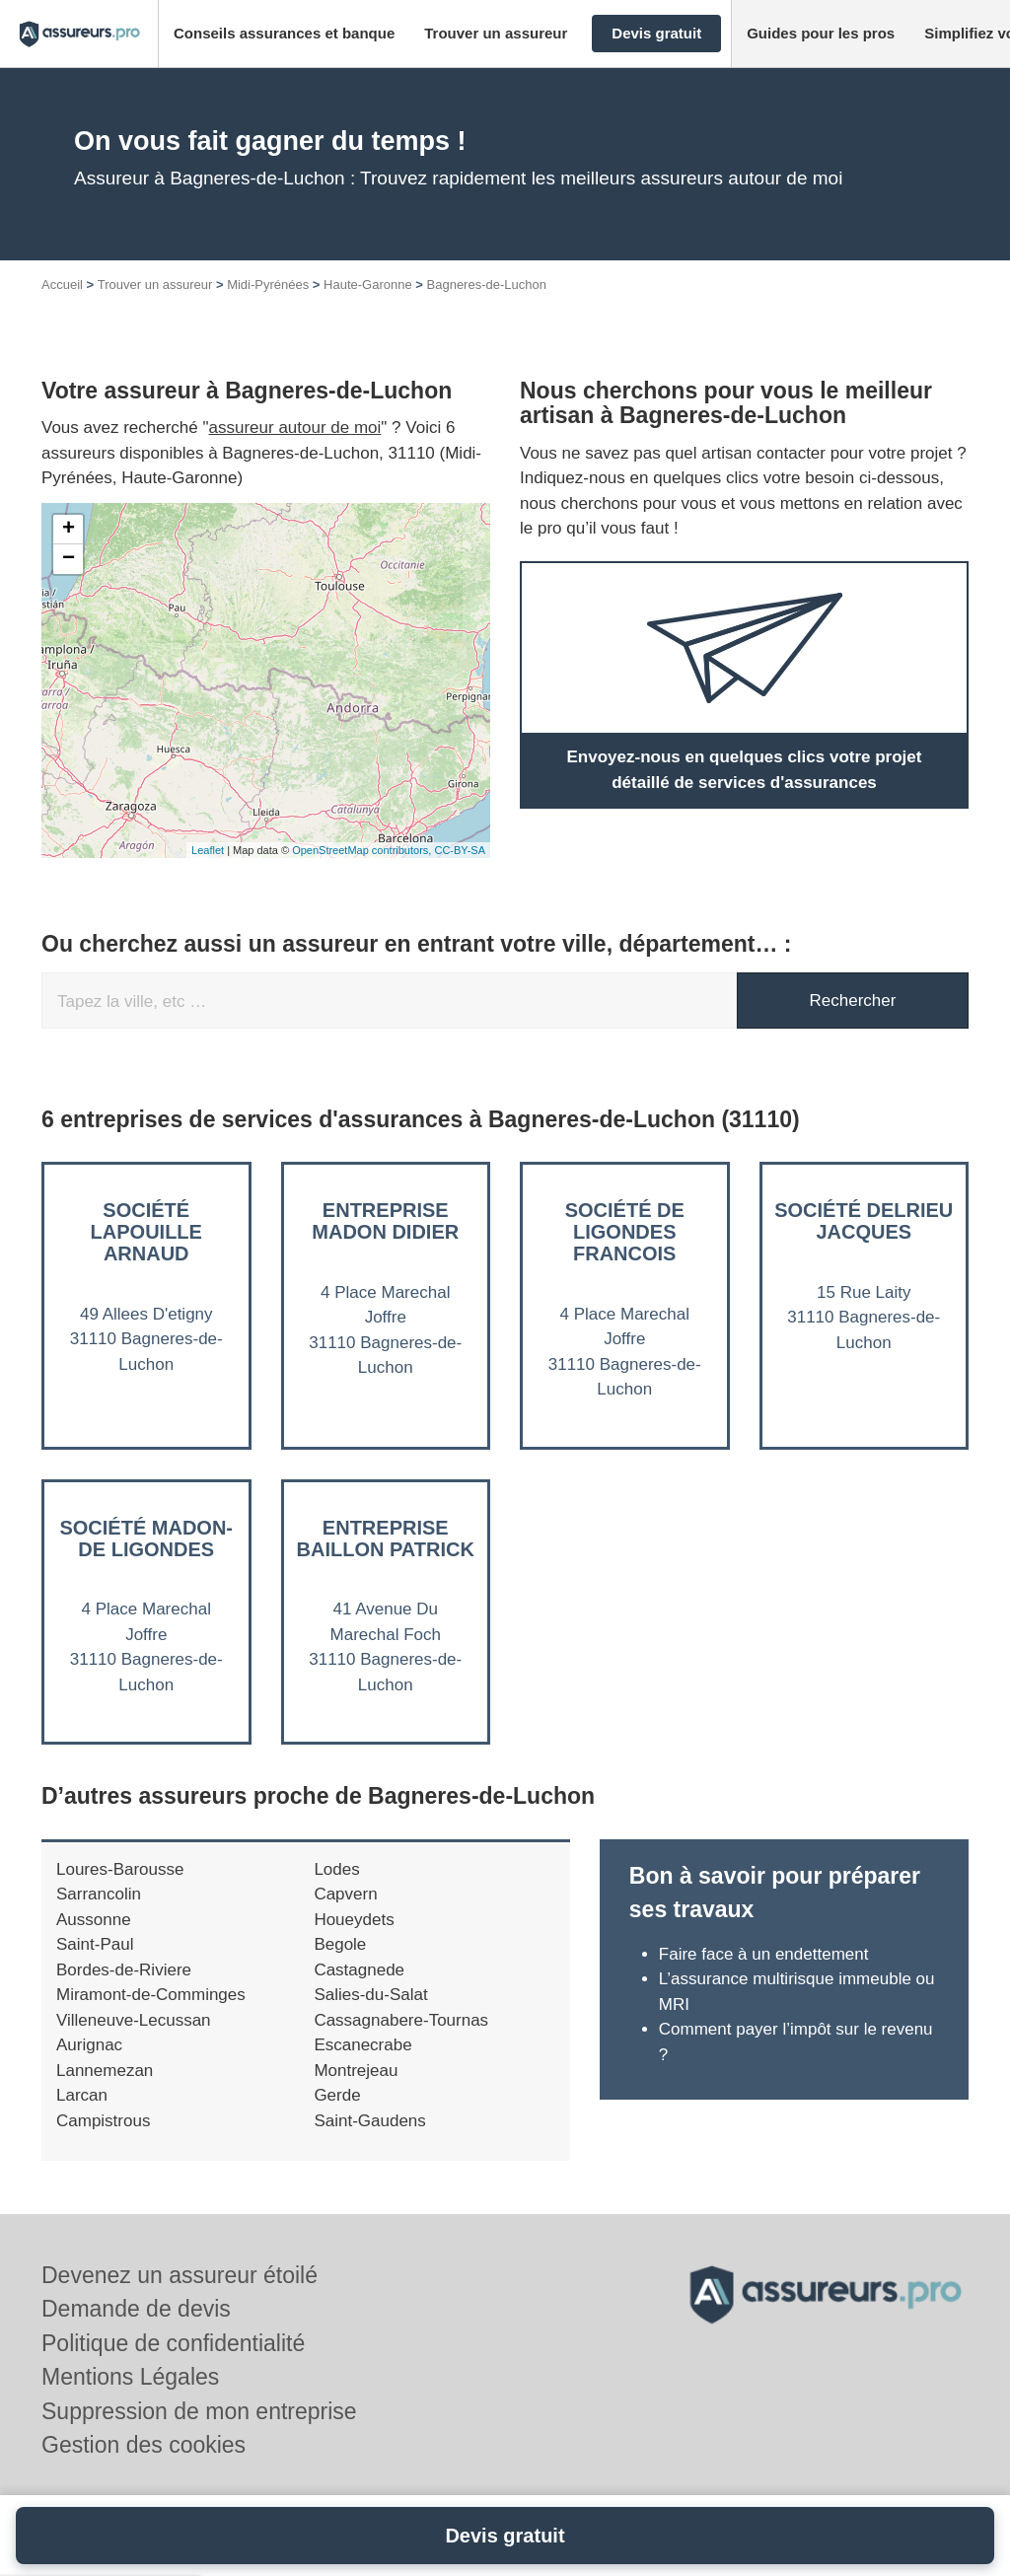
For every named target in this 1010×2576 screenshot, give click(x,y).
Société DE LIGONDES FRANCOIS (625, 1231)
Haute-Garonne (368, 284)
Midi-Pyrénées (268, 284)
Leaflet (207, 850)
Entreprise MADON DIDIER (385, 1221)
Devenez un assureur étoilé (179, 2275)
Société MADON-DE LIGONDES (146, 1538)
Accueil (62, 284)
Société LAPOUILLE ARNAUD (146, 1231)
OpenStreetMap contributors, (363, 850)
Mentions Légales (130, 2377)
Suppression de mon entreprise (199, 2411)
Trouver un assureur (155, 284)
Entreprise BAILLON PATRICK (385, 1538)
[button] (284, 34)
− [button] (68, 559)
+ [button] (68, 529)
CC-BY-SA (459, 850)
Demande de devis (136, 2309)
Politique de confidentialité (173, 2343)
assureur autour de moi (295, 427)
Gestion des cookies (143, 2445)
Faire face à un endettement (764, 1954)
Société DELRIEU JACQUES (863, 1221)
